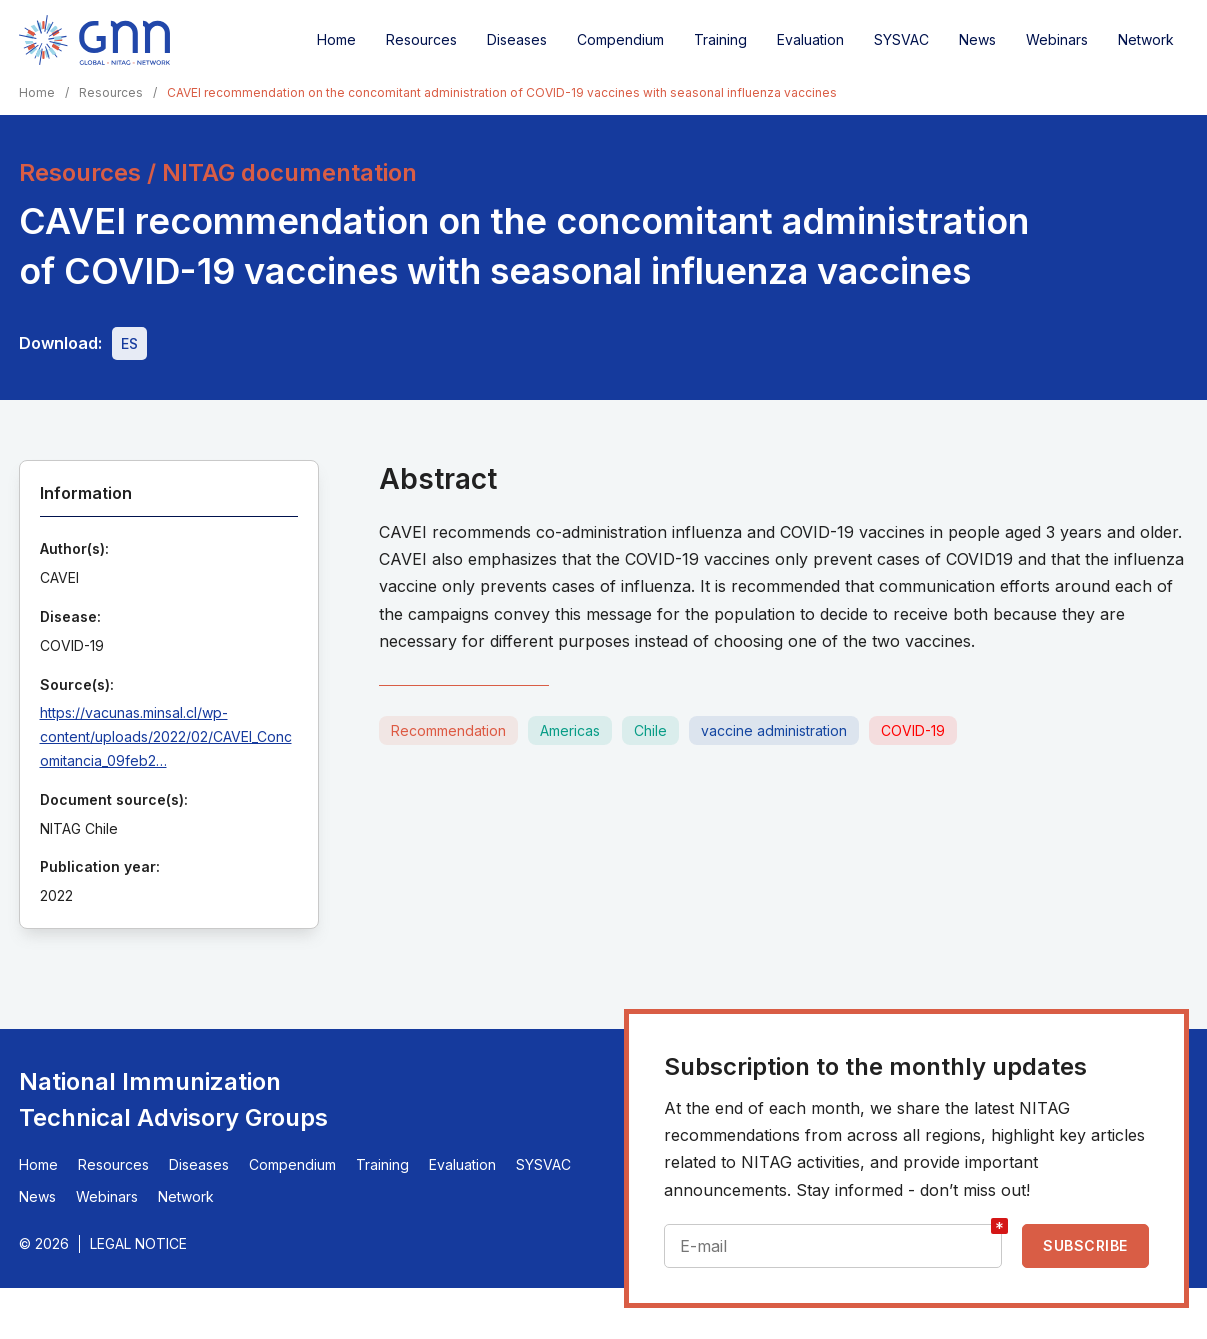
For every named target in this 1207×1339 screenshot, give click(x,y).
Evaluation (810, 39)
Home (336, 39)
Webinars (1057, 39)
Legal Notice (138, 1243)
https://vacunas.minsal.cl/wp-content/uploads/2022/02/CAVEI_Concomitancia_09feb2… (166, 736)
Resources (421, 39)
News (977, 39)
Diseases (517, 39)
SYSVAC (901, 39)
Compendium (620, 39)
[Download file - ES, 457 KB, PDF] (129, 343)
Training (720, 39)
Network (1146, 39)
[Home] (95, 40)
